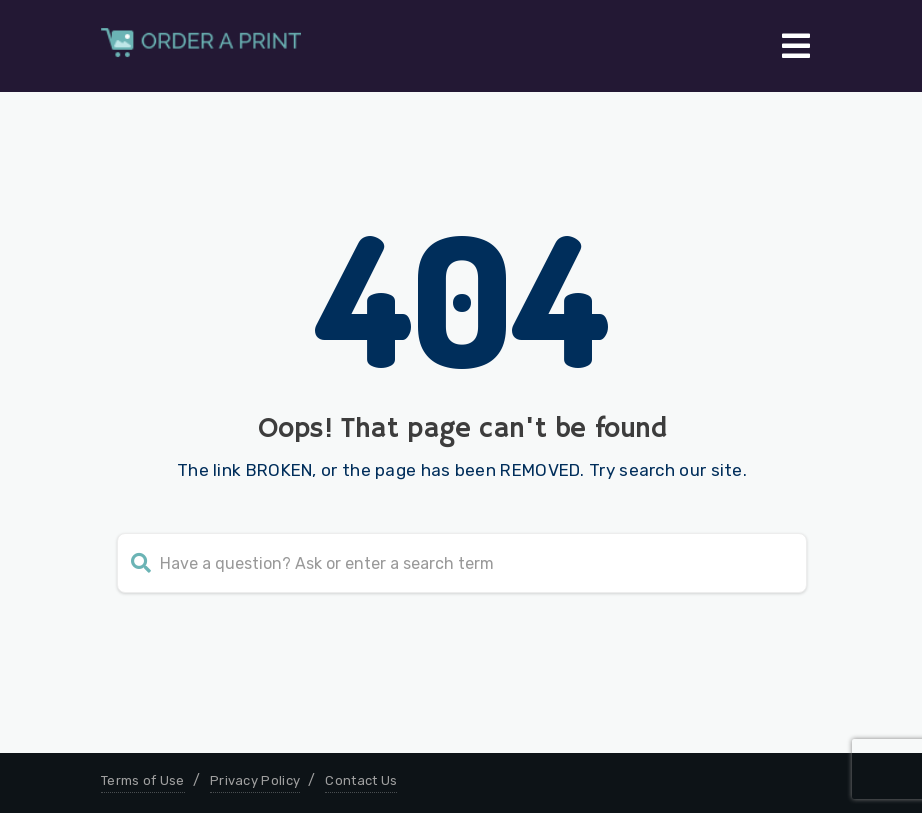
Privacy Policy (255, 780)
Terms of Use (143, 780)
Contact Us (361, 780)
